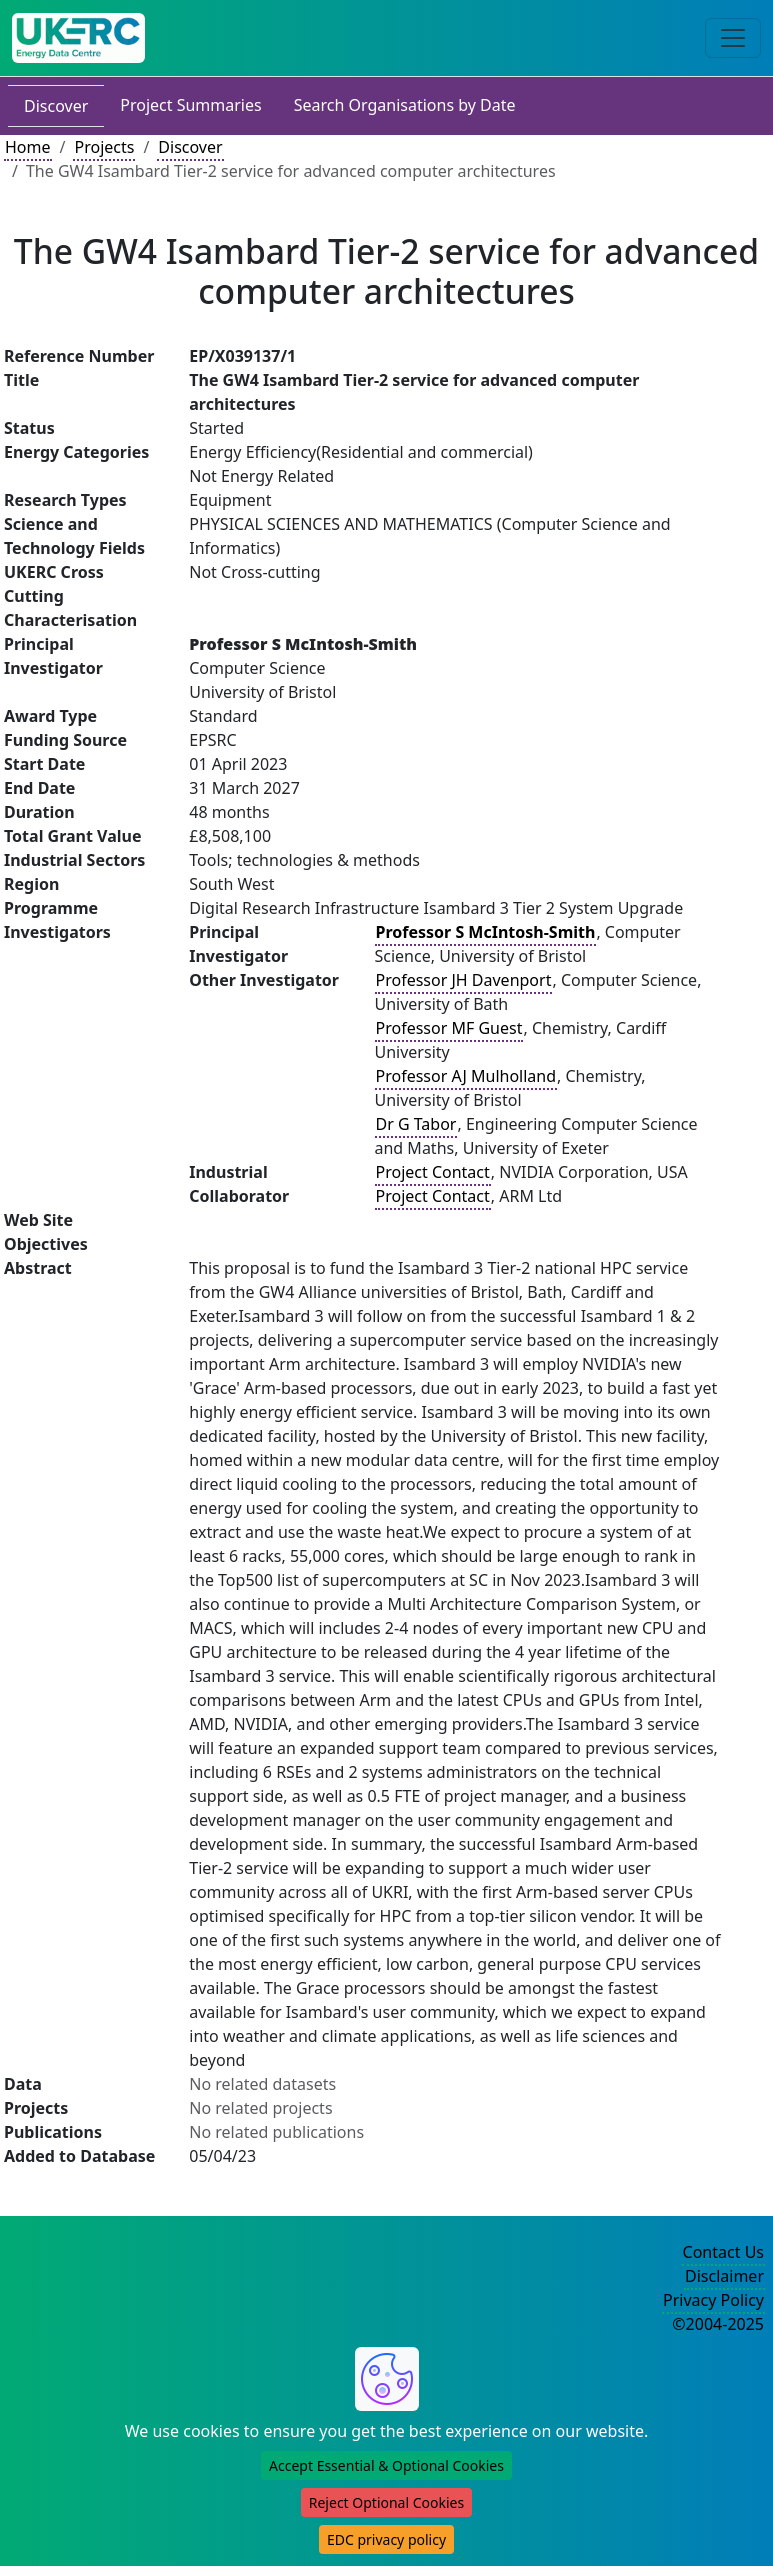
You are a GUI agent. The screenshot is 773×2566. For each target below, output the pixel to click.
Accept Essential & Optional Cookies (386, 2465)
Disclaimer (724, 2276)
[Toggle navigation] (733, 38)
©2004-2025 (718, 2324)
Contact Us (723, 2252)
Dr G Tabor (416, 1124)
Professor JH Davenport (464, 980)
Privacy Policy (713, 2300)
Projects (104, 147)
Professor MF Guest (449, 1028)
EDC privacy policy (386, 2539)
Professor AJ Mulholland (466, 1076)
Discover (56, 106)
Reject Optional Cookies (386, 2502)
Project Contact (433, 1172)
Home (28, 147)
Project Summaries (190, 105)
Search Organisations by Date (405, 105)
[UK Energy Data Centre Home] (78, 38)
